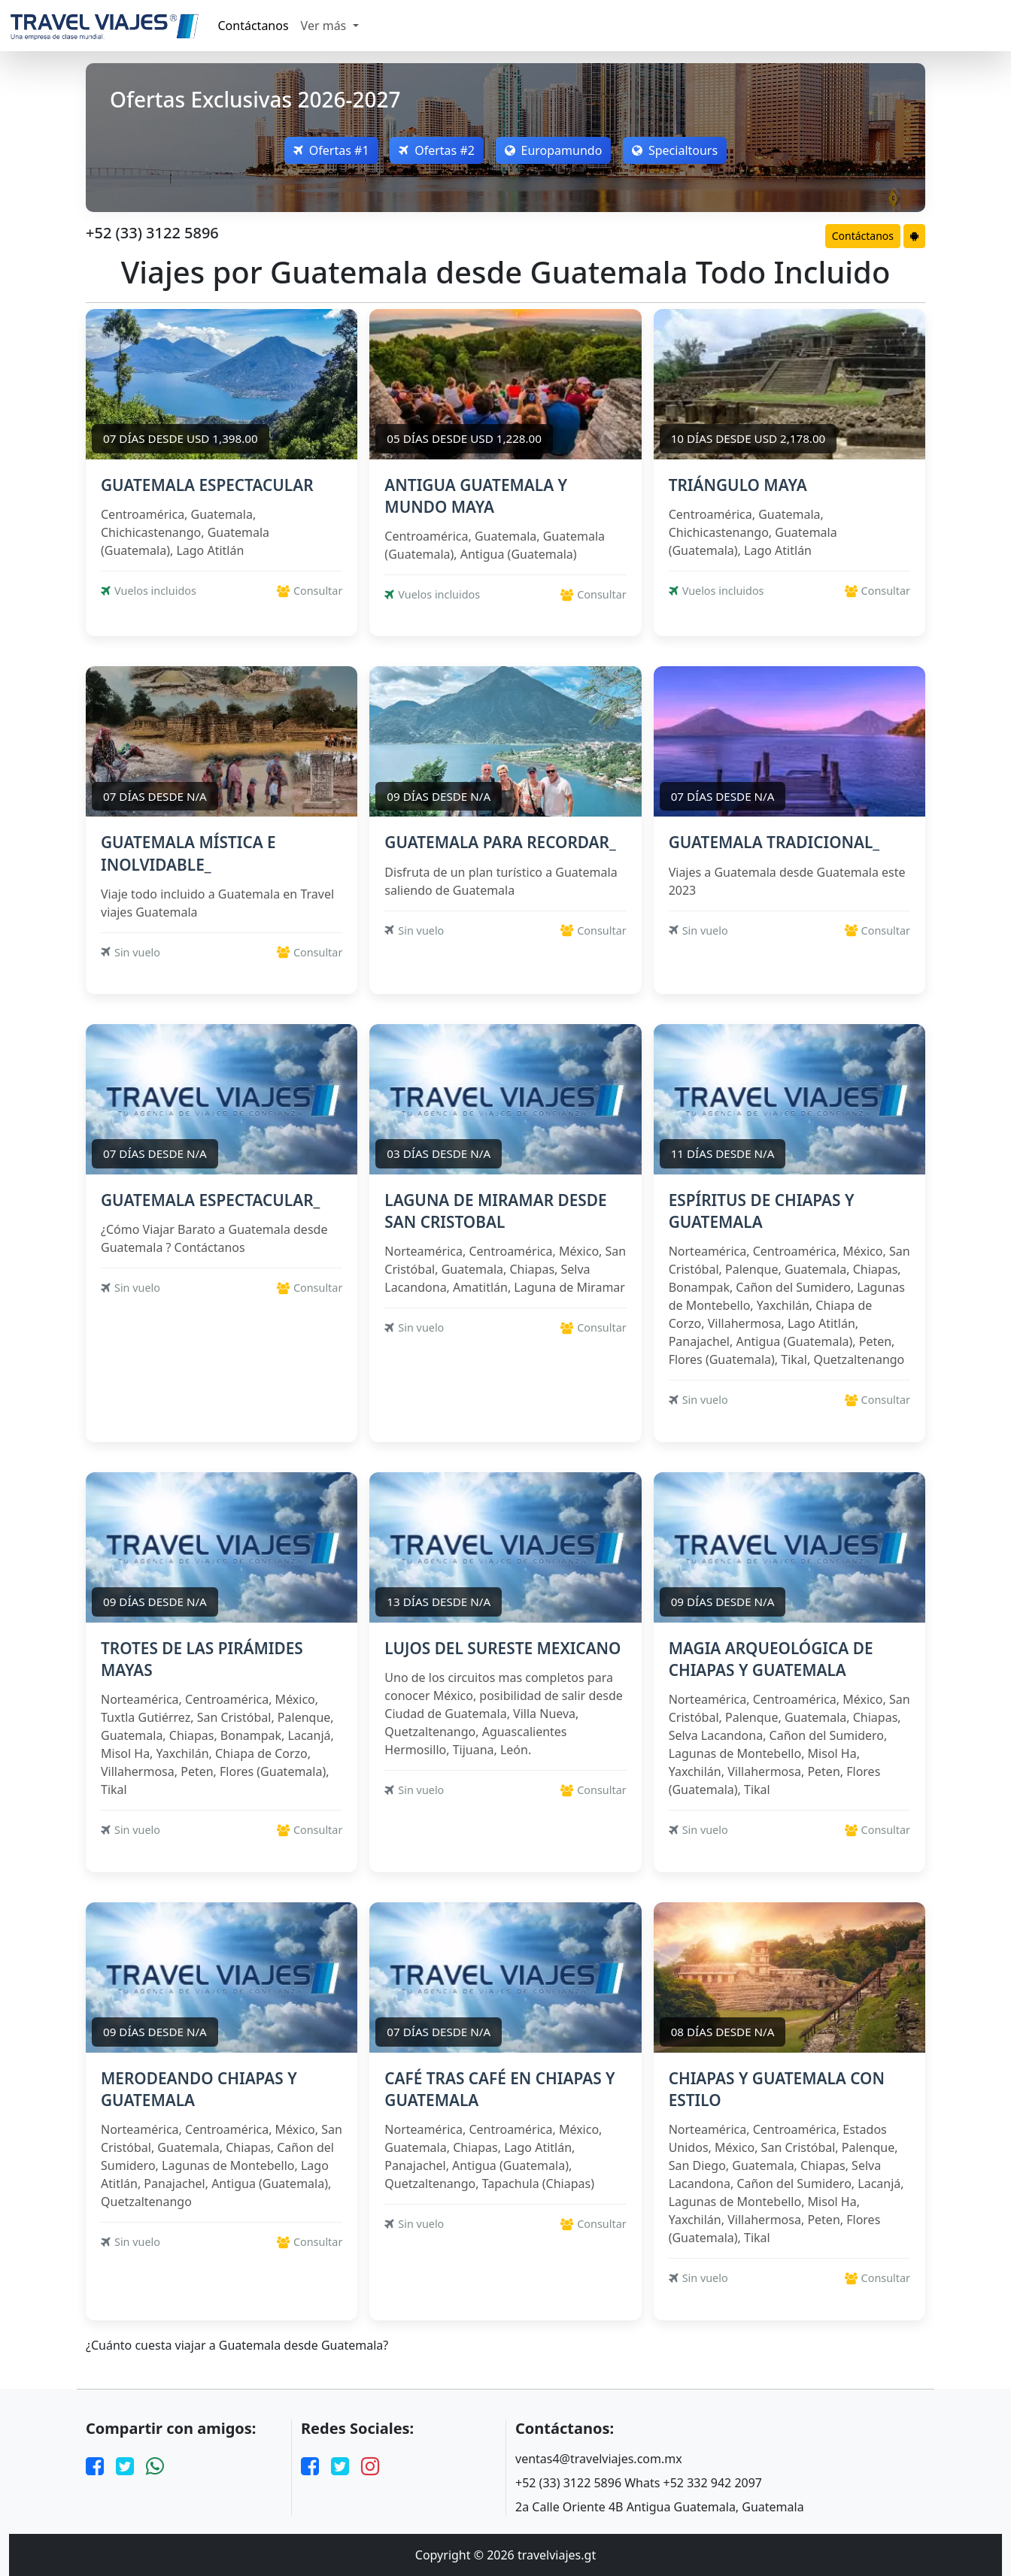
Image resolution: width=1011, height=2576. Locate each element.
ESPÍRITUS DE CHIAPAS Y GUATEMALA (762, 1211)
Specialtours (675, 150)
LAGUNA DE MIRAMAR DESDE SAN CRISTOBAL (495, 1211)
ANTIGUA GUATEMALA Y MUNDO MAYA (475, 495)
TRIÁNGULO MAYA (738, 485)
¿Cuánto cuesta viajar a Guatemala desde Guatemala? (237, 2345)
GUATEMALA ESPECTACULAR (207, 485)
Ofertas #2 (437, 150)
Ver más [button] (325, 25)
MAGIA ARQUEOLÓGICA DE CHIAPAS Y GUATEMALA (771, 1659)
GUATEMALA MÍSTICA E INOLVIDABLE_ (188, 853)
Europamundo (554, 150)
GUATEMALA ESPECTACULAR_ (210, 1200)
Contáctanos (253, 25)
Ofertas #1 (331, 150)
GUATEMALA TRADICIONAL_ (774, 842)
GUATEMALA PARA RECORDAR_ (499, 842)
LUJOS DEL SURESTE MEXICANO (502, 1648)
